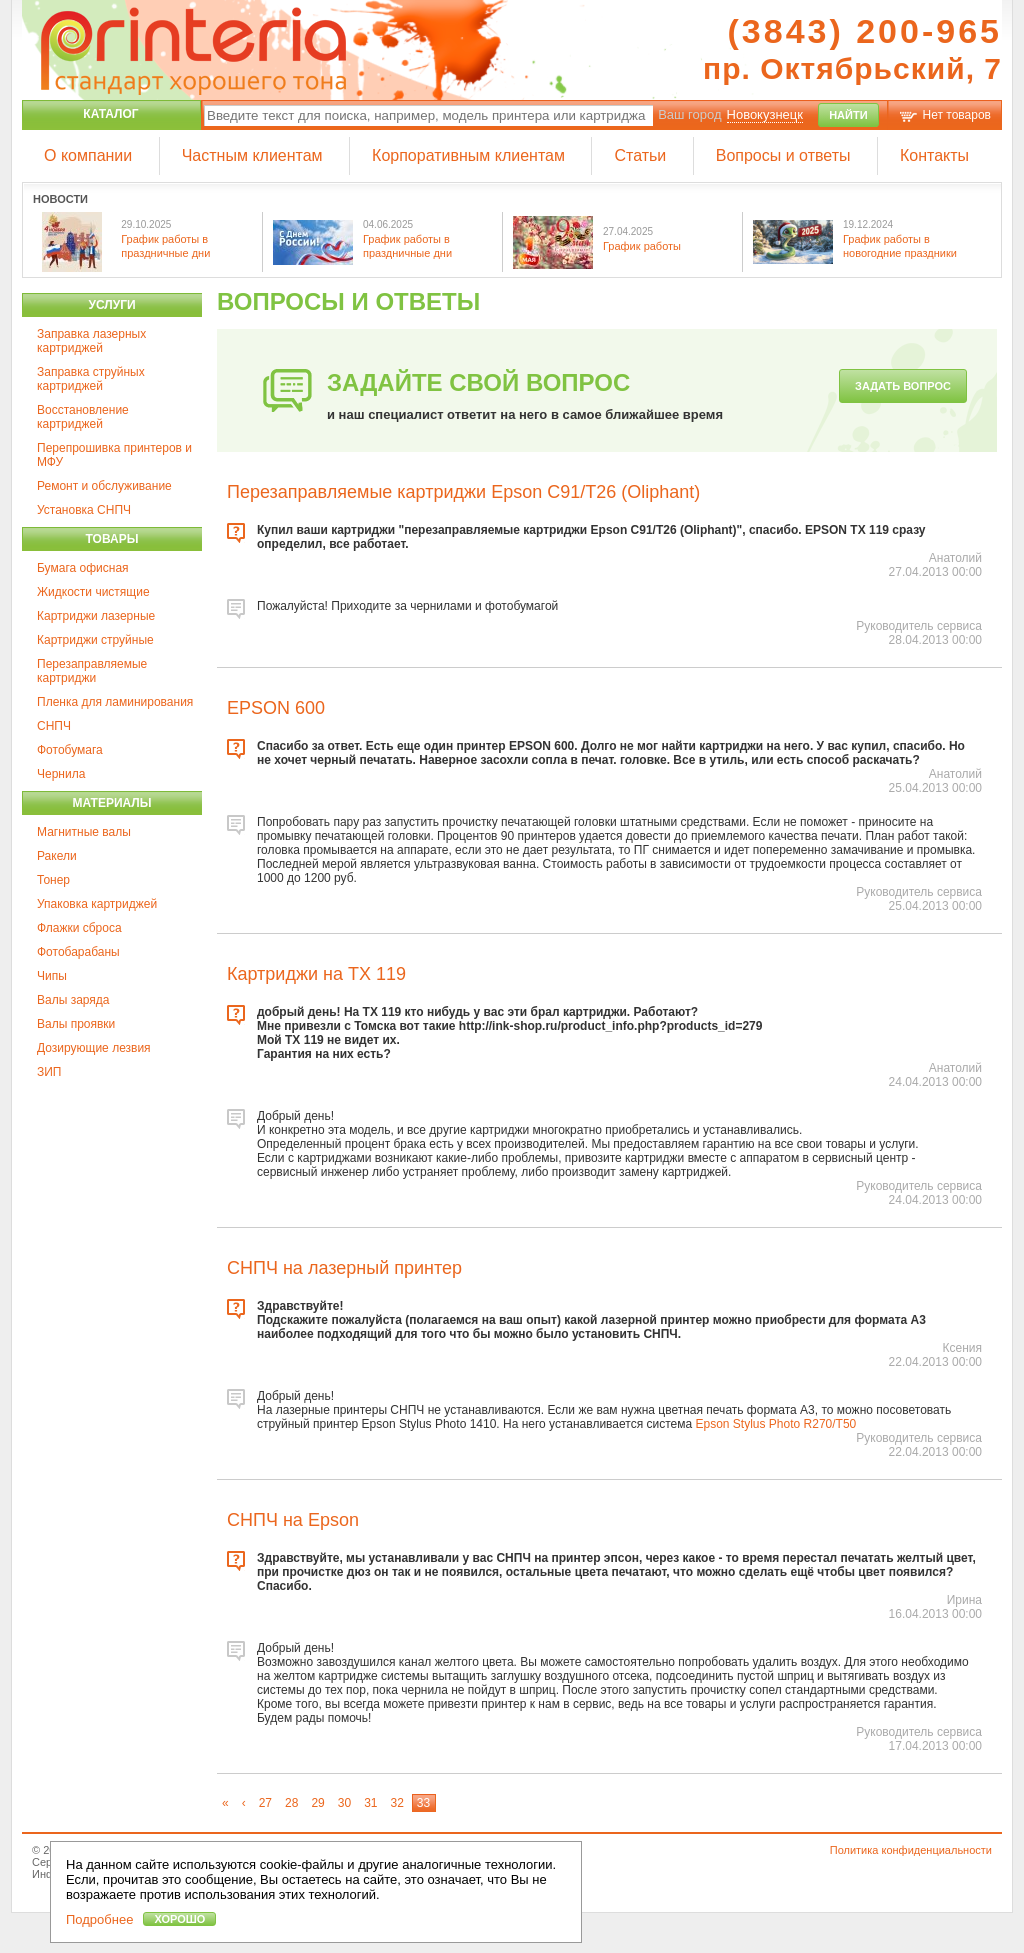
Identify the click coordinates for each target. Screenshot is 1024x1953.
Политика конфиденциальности (911, 1850)
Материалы (111, 803)
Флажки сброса (79, 928)
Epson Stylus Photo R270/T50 (775, 1424)
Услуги (111, 305)
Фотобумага (70, 750)
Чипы (52, 976)
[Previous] (244, 1803)
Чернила (61, 774)
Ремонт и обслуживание (104, 486)
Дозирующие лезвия (94, 1048)
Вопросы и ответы (783, 155)
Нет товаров (957, 115)
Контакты (934, 155)
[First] (226, 1803)
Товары (112, 539)
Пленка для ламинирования (115, 702)
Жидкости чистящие (93, 592)
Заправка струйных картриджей (91, 379)
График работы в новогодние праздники (900, 245)
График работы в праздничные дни (165, 245)
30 (344, 1803)
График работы (642, 246)
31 (370, 1803)
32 (396, 1803)
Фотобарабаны (78, 952)
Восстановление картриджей (83, 417)
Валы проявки (76, 1024)
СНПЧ (54, 726)
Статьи (640, 155)
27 (265, 1803)
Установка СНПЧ (84, 510)
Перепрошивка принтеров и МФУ (114, 455)
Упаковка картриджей (97, 904)
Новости (60, 199)
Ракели (57, 856)
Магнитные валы (84, 832)
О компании (88, 155)
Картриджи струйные (95, 640)
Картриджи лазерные (96, 616)
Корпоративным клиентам (468, 155)
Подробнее (99, 1919)
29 (317, 1803)
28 (291, 1803)
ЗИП (49, 1072)
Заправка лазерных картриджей (91, 341)
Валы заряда (73, 1000)
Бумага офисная (83, 568)
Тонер (53, 880)
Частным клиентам (252, 155)
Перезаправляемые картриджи (92, 671)
